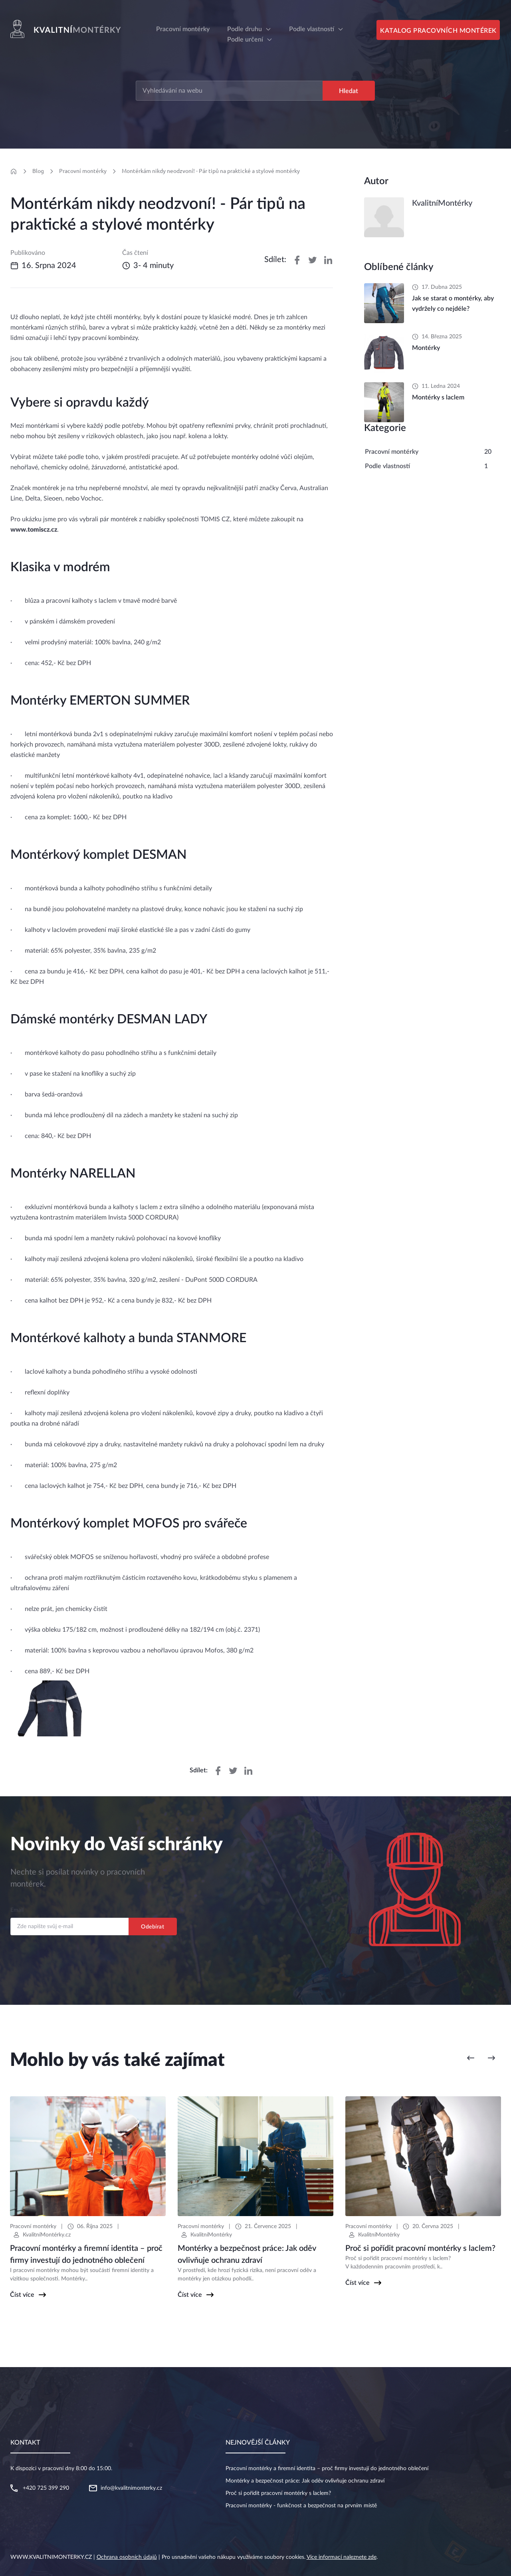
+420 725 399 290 (46, 2488)
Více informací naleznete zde (341, 2557)
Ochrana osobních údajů (127, 2557)
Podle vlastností (311, 29)
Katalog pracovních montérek (438, 31)
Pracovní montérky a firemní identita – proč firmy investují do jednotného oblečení (327, 2468)
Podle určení (245, 39)
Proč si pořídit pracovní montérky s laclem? (278, 2493)
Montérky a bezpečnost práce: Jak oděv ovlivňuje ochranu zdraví (305, 2481)
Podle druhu (244, 29)
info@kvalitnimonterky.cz (131, 2488)
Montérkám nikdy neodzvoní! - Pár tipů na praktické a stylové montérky (211, 171)
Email (17, 1910)
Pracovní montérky (83, 171)
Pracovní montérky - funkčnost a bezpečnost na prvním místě (301, 2505)
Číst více (22, 2295)
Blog (38, 171)
